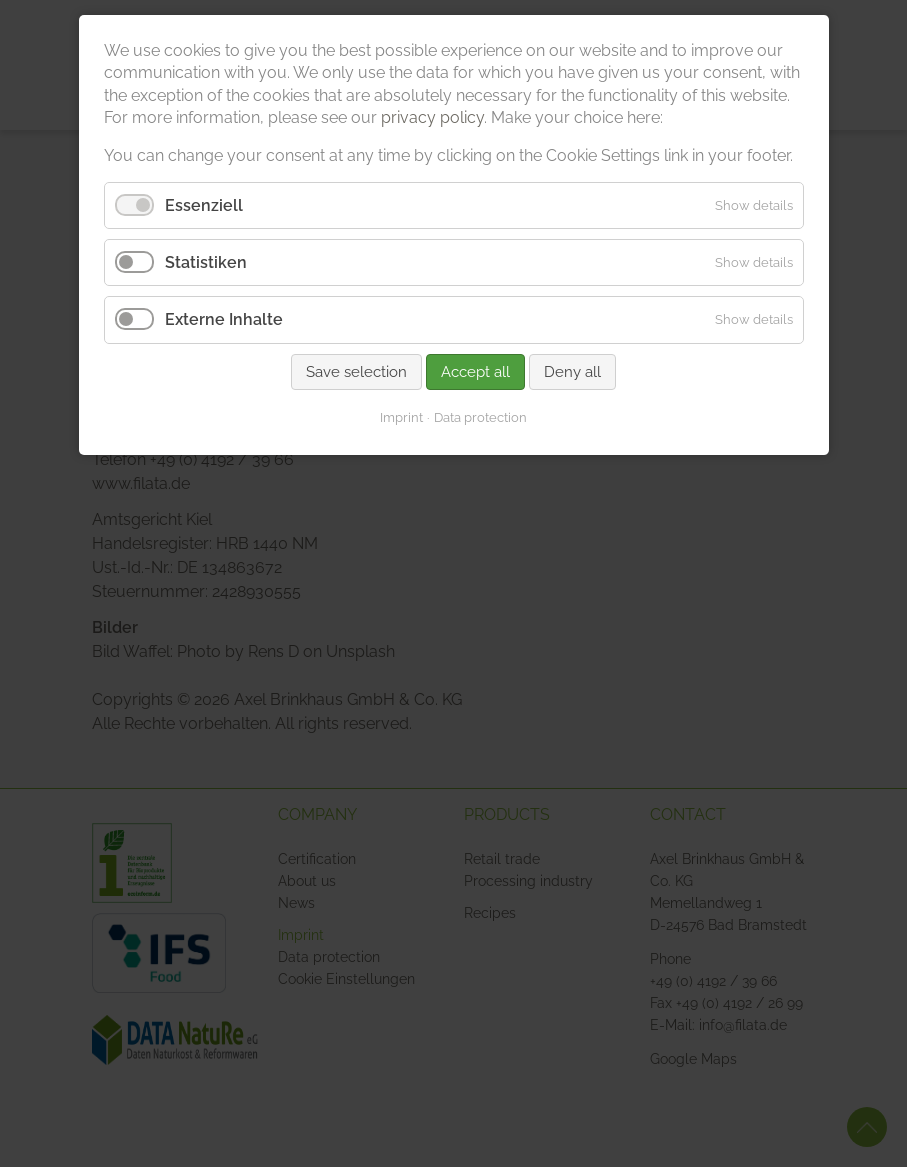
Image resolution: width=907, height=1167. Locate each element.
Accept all (475, 372)
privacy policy (432, 117)
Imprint (401, 417)
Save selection (356, 372)
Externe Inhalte (224, 319)
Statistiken (206, 262)
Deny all (572, 372)
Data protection (480, 417)
